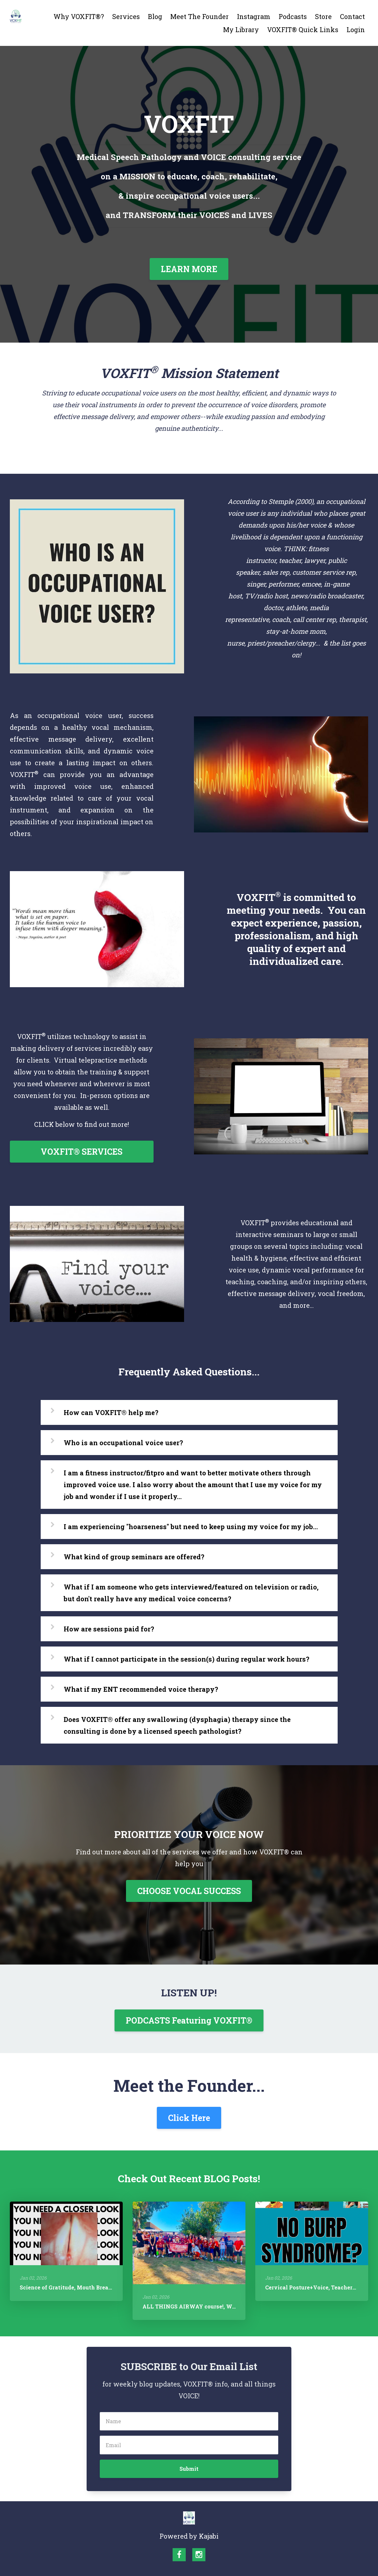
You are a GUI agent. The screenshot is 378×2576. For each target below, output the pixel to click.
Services (126, 16)
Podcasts (293, 16)
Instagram (253, 16)
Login (355, 29)
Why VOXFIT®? (78, 16)
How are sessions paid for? (109, 1629)
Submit (189, 2468)
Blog (155, 16)
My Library (241, 29)
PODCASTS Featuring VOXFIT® (189, 2020)
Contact (352, 16)
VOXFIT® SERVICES (81, 1151)
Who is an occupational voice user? (123, 1442)
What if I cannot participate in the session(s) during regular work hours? (186, 1659)
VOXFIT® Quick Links (302, 29)
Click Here (189, 2117)
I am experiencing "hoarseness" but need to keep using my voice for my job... (191, 1526)
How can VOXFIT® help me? (111, 1412)
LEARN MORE (189, 269)
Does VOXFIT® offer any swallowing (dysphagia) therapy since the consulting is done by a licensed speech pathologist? (177, 1725)
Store (323, 16)
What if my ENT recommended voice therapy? (141, 1689)
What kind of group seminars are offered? (134, 1556)
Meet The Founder (199, 16)
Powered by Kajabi (189, 2536)
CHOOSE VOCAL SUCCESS (189, 1891)
